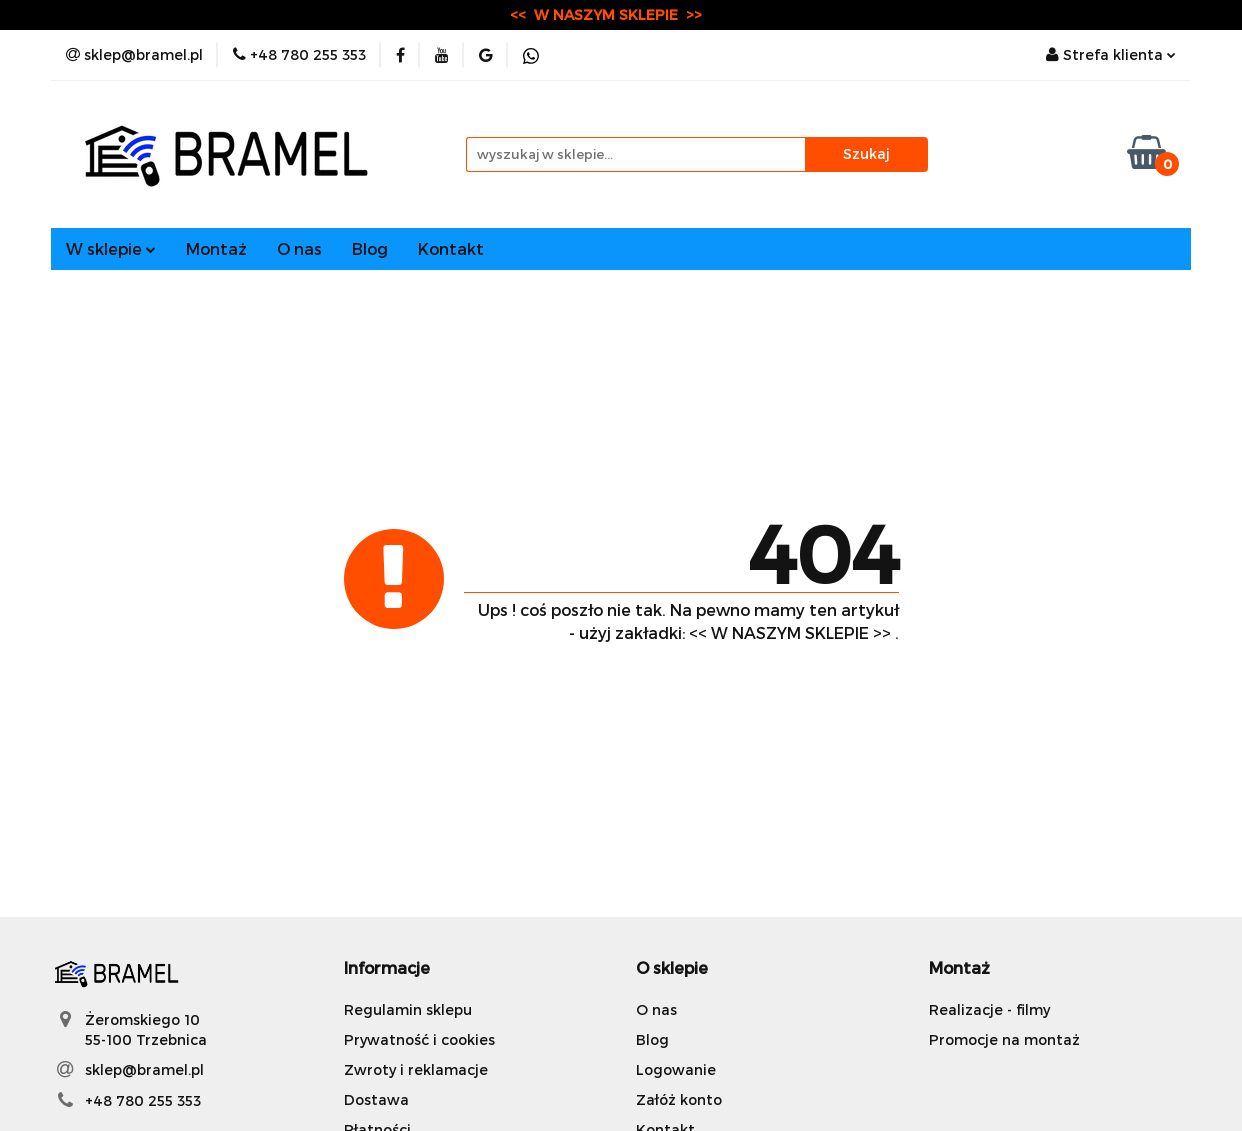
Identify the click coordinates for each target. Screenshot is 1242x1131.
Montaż (216, 248)
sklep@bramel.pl (144, 1069)
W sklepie (111, 248)
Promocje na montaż (1004, 1039)
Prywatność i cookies (419, 1039)
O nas (299, 248)
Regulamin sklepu (408, 1009)
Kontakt (451, 248)
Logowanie (676, 1069)
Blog (370, 248)
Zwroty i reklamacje (416, 1069)
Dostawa (376, 1099)
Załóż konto (679, 1099)
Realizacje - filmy (989, 1009)
